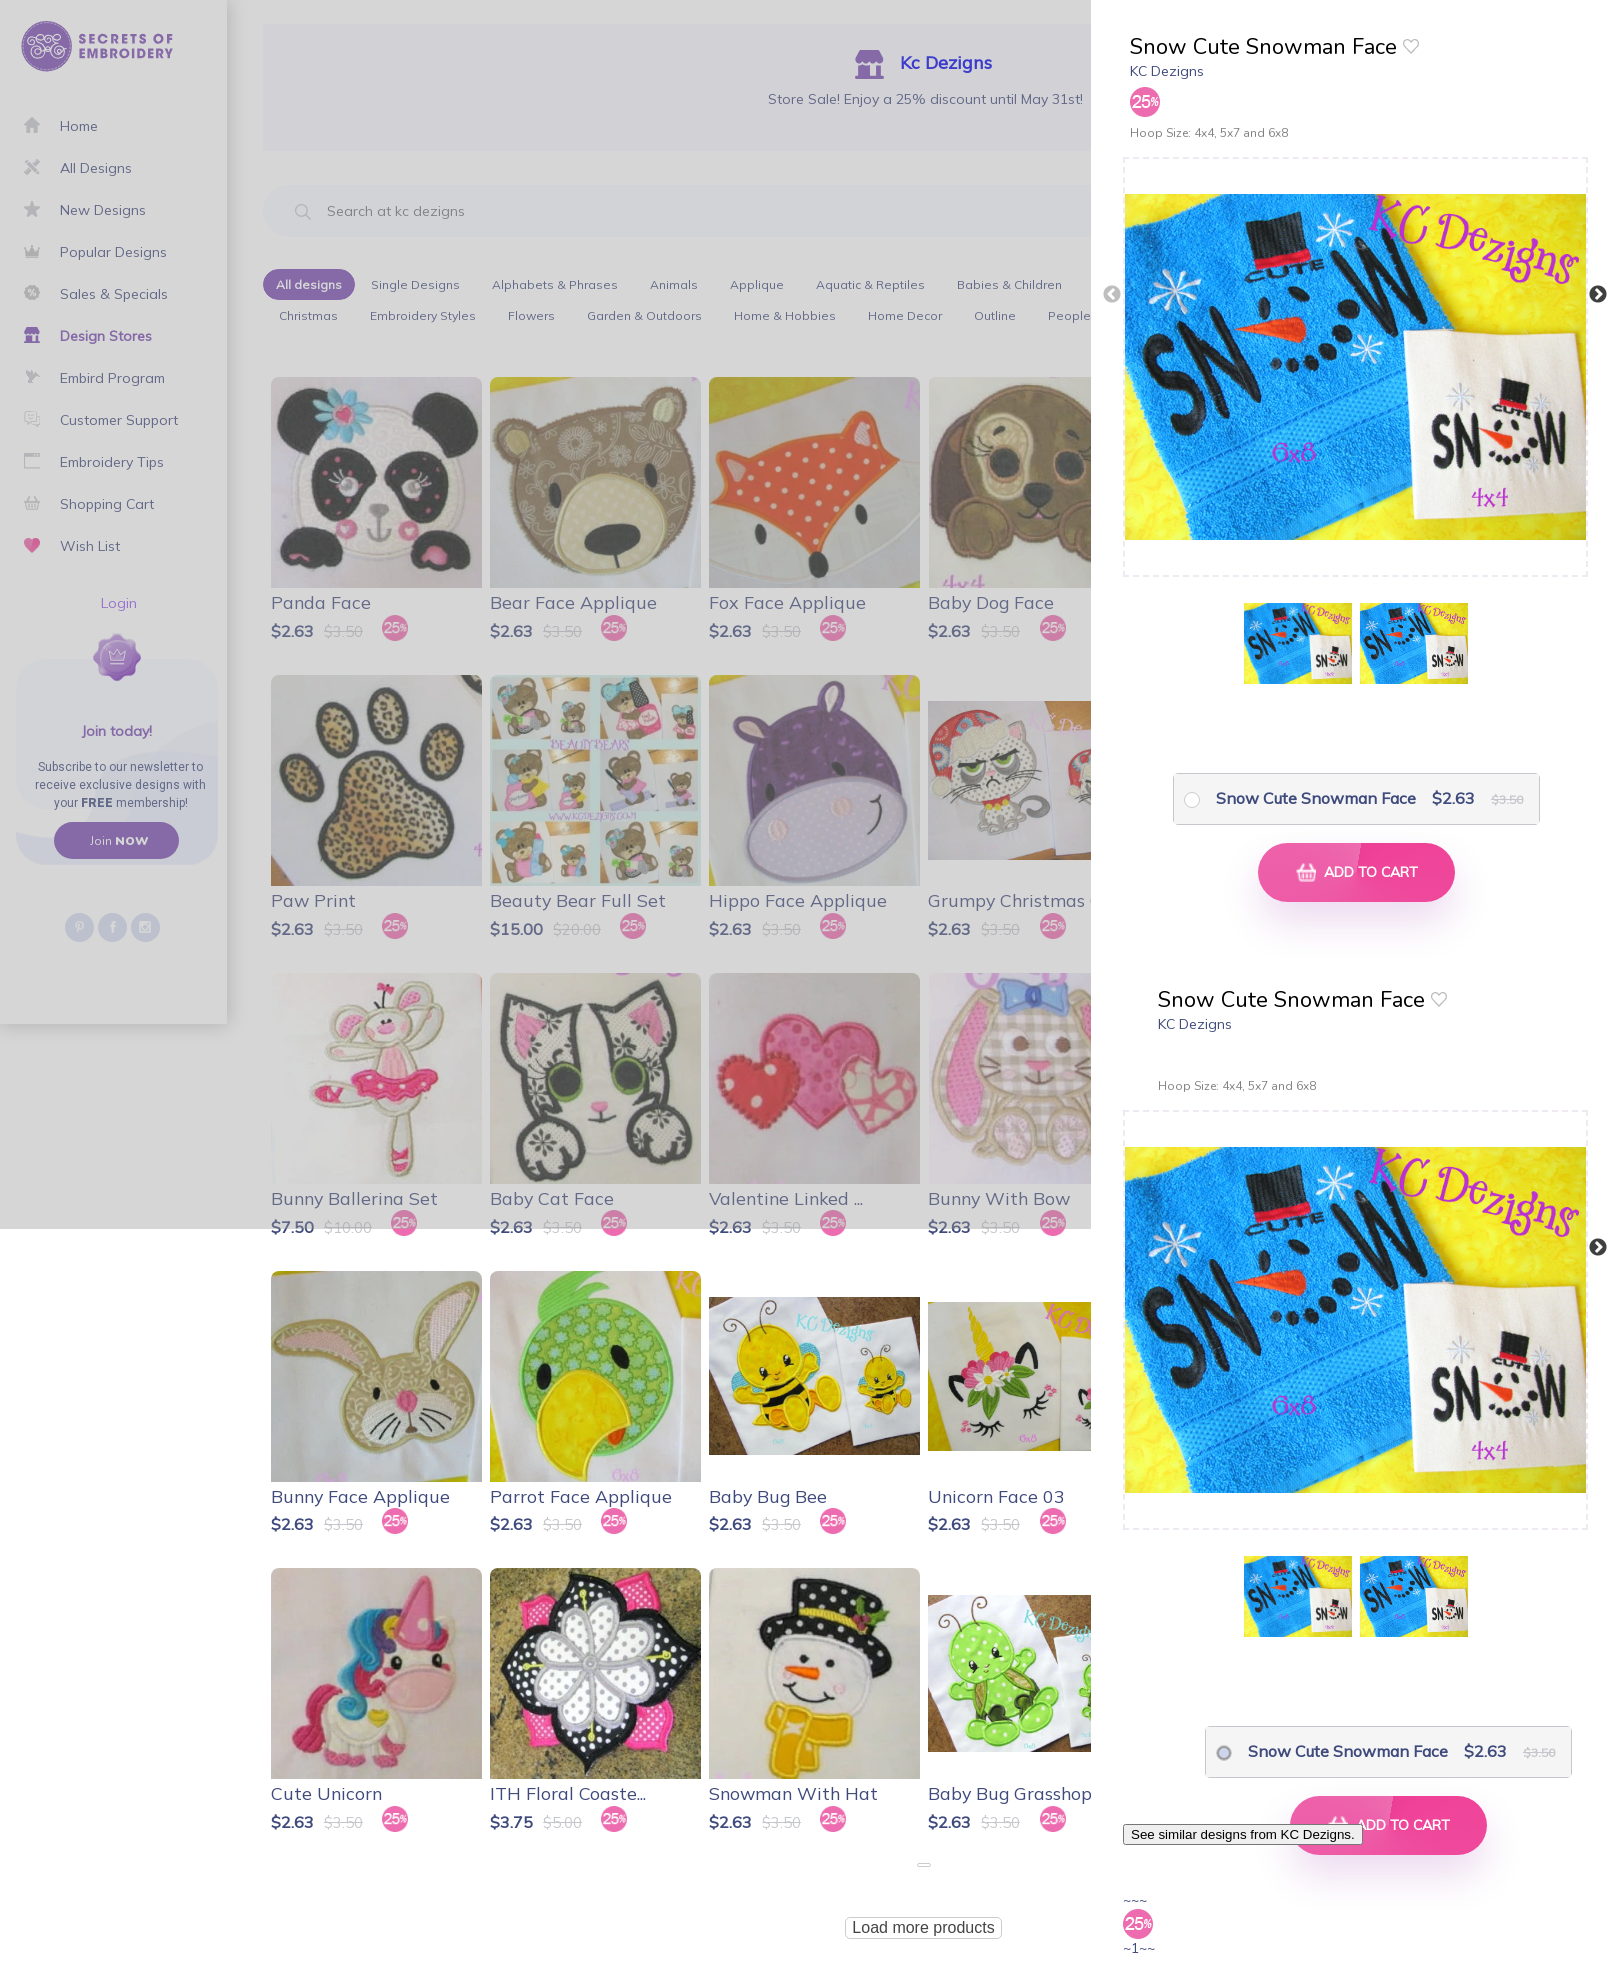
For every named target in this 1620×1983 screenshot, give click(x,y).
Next (1598, 295)
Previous (1112, 295)
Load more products (923, 1927)
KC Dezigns (1167, 71)
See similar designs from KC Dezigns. (1243, 1834)
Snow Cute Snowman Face (1316, 798)
